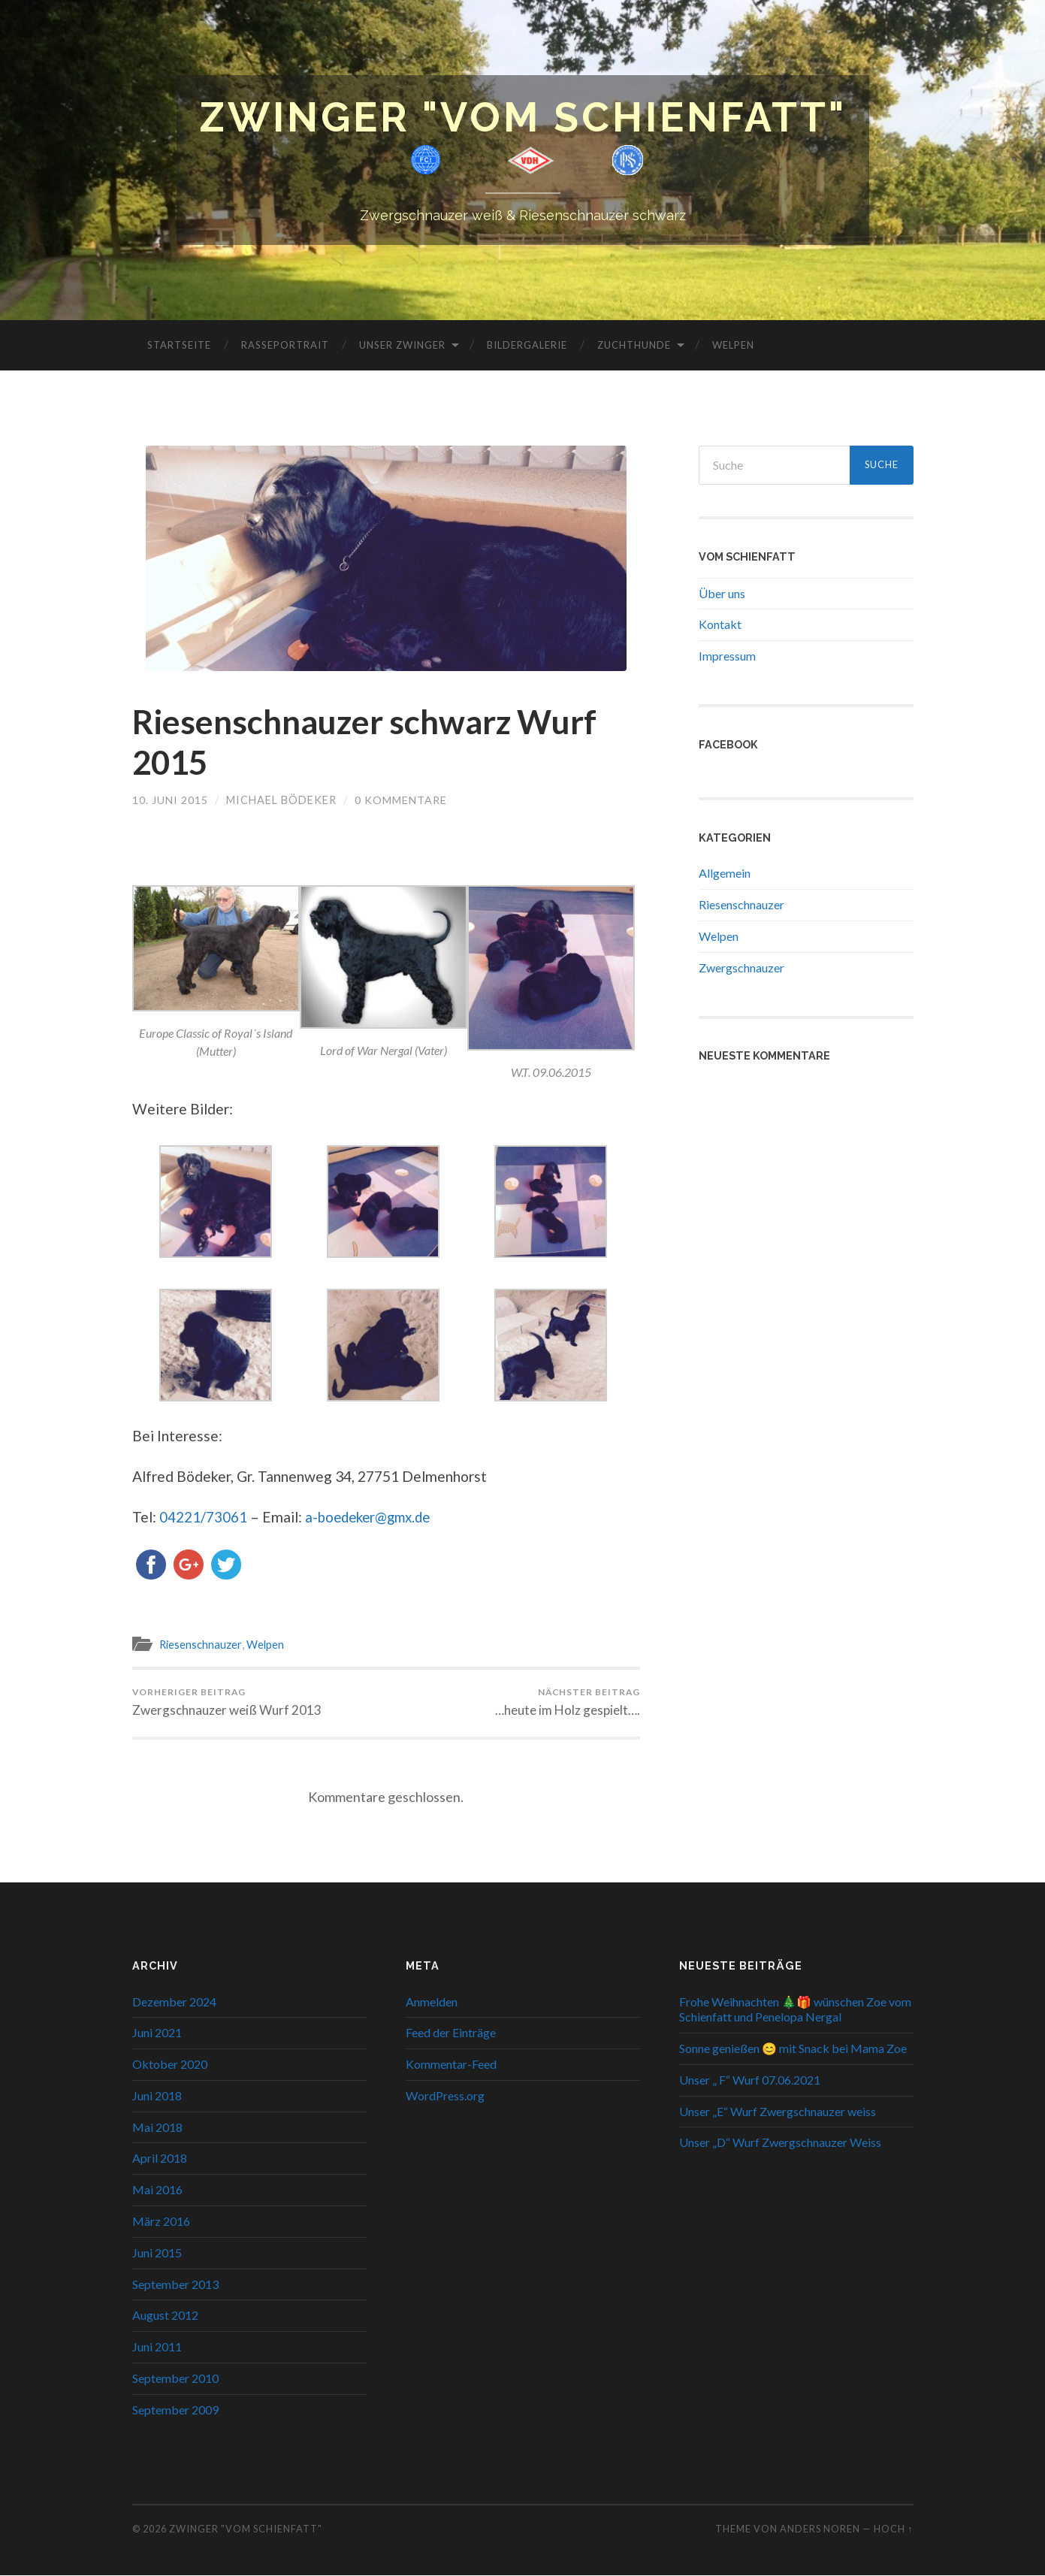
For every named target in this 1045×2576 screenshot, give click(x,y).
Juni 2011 (157, 2347)
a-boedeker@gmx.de (371, 1517)
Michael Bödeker (281, 800)
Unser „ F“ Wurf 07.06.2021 (749, 2080)
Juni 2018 (157, 2096)
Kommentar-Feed (451, 2064)
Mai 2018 (157, 2128)
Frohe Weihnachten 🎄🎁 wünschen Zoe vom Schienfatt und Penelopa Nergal (795, 2009)
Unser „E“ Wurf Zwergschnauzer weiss (777, 2112)
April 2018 (159, 2158)
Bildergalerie (527, 345)
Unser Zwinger (402, 345)
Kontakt (720, 625)
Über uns (722, 593)
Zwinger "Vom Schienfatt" (523, 118)
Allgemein (725, 873)
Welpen (733, 345)
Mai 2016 (157, 2190)
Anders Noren (820, 2529)
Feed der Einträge (451, 2033)
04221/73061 (203, 1517)
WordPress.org (445, 2096)
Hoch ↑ (893, 2529)
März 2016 (161, 2222)
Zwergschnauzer (741, 967)
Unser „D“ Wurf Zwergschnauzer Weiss (780, 2143)
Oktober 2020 (169, 2064)
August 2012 (165, 2315)
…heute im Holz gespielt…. (567, 1703)
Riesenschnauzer (201, 1644)
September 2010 (175, 2379)
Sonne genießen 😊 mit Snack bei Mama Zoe (793, 2049)
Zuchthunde (634, 345)
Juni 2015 (157, 2253)
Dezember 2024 (174, 2001)
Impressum (727, 656)
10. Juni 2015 (170, 800)
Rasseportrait (285, 345)
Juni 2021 (157, 2033)
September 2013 (175, 2285)
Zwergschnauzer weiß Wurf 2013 (227, 1703)
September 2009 (175, 2410)
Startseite (179, 345)
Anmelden (432, 2001)
